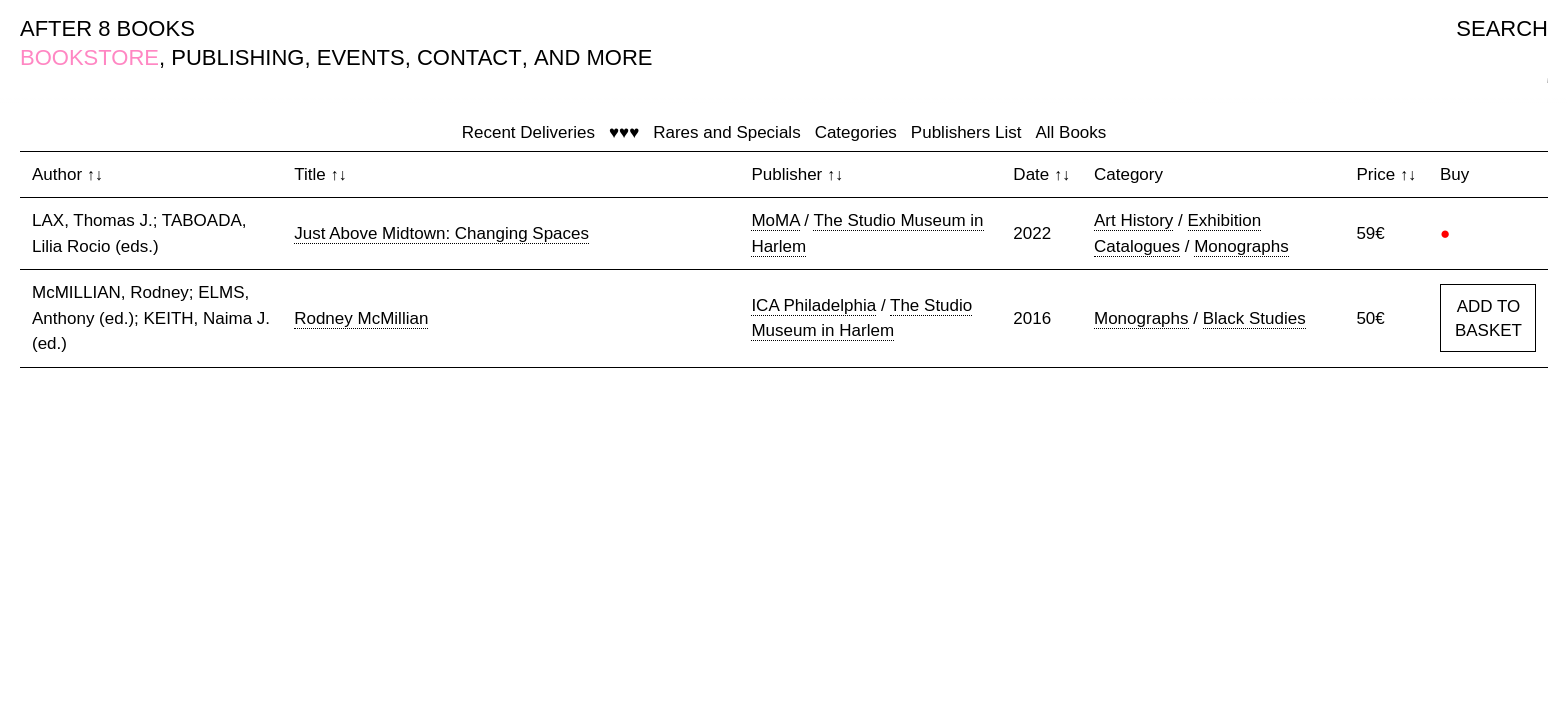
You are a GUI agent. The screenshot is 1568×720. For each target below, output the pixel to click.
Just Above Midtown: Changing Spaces (441, 233)
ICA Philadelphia (813, 305)
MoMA (775, 220)
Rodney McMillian (361, 318)
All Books (1070, 132)
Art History (1133, 220)
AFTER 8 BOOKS (107, 28)
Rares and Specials (726, 132)
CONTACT (469, 57)
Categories (856, 132)
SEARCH (1502, 28)
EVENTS (361, 57)
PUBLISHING (237, 57)
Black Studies (1254, 318)
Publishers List (966, 132)
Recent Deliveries (528, 132)
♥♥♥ (624, 132)
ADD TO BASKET (1488, 318)
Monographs (1241, 246)
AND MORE (593, 57)
